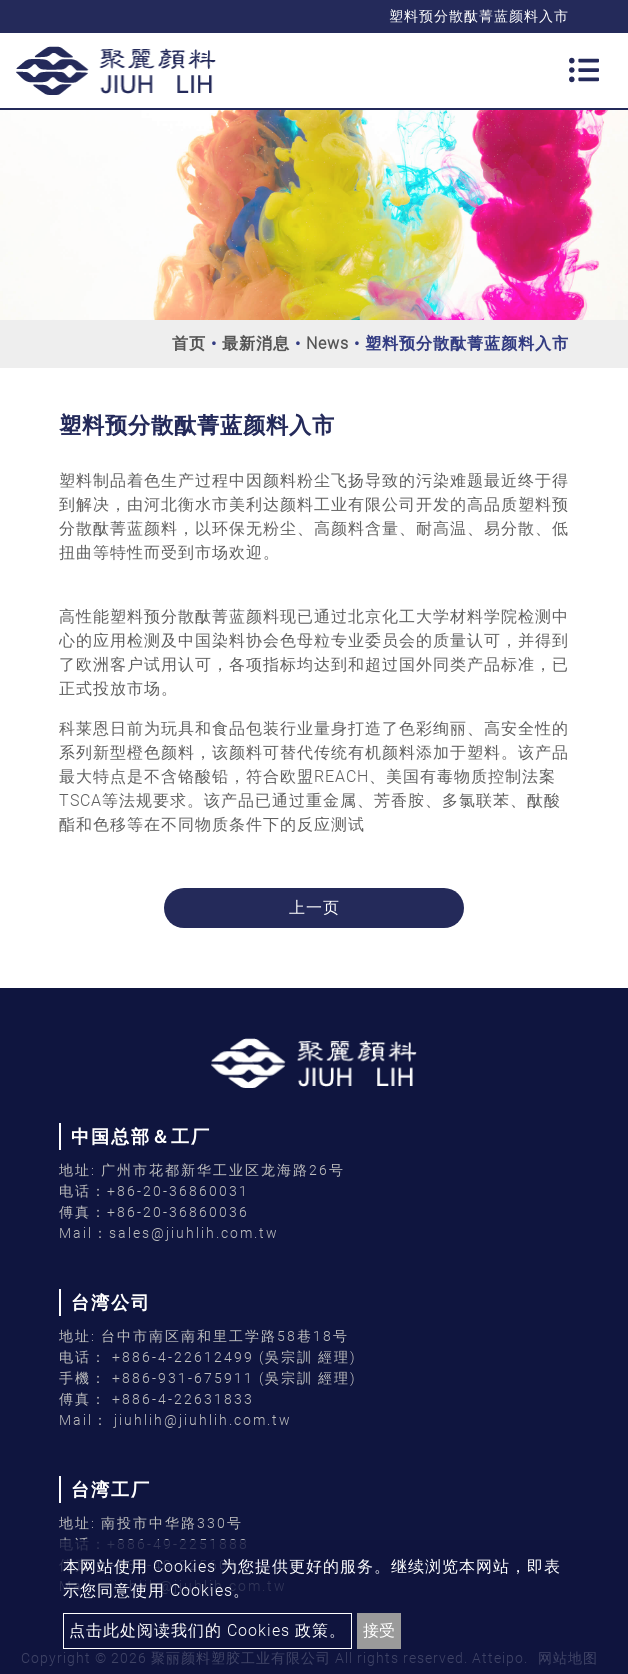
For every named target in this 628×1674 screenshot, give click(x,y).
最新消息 (256, 343)
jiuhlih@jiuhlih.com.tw (200, 1420)
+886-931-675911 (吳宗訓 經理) (234, 1378)
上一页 (314, 907)
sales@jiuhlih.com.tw (194, 1233)
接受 (379, 1630)
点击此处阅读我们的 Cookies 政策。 (207, 1630)
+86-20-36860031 (178, 1191)
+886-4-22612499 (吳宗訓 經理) (234, 1357)
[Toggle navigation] (584, 70)
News (327, 343)
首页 (189, 343)
